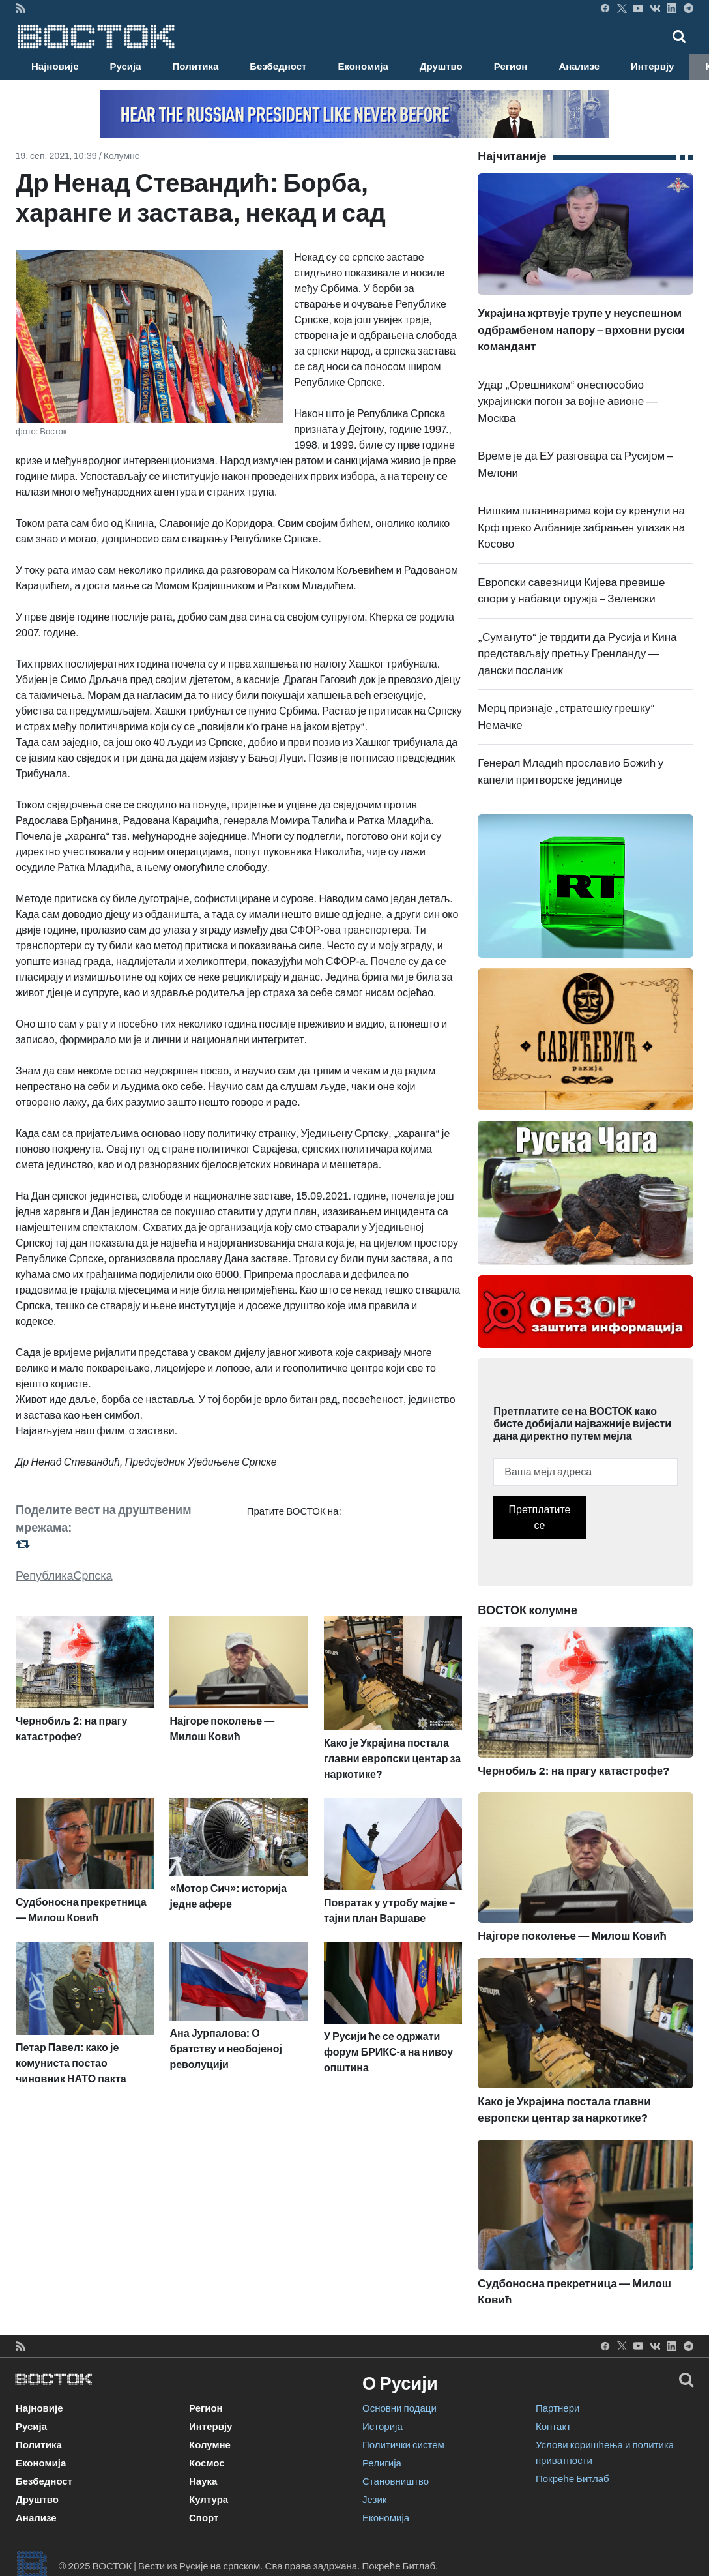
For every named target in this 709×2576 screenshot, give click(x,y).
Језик (374, 2500)
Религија (381, 2463)
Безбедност (278, 66)
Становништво (395, 2481)
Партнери (557, 2408)
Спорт (203, 2518)
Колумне (122, 156)
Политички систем (403, 2445)
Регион (511, 66)
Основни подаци (399, 2408)
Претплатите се (540, 1517)
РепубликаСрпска (64, 1575)
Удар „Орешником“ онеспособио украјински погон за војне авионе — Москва (567, 401)
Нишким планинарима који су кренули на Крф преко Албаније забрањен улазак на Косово (581, 527)
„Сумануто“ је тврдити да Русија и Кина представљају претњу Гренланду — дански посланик (577, 654)
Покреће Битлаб (572, 2479)
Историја (382, 2426)
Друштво (441, 66)
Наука (203, 2481)
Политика (196, 66)
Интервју (652, 66)
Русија (125, 66)
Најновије (55, 66)
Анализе (579, 66)
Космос (207, 2463)
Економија (363, 66)
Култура (208, 2500)
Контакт (553, 2426)
